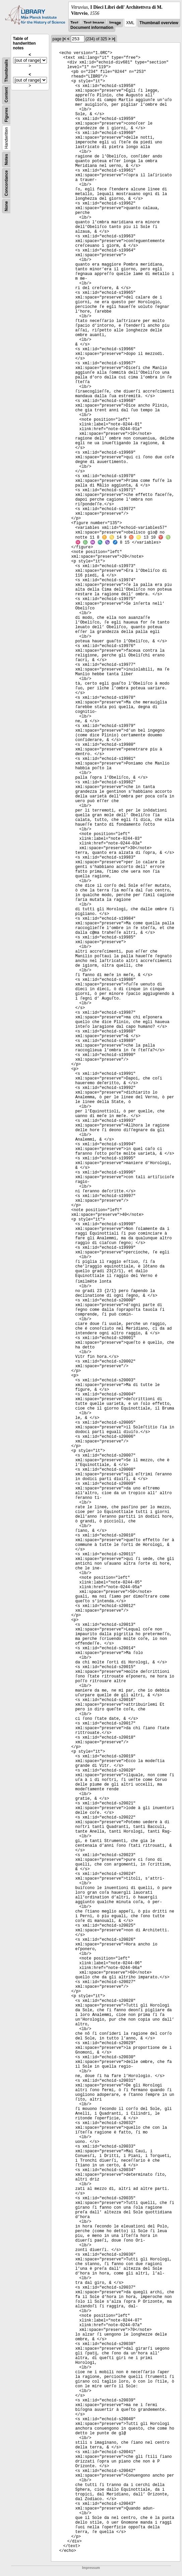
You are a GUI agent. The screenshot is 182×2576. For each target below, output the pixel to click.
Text (74, 22)
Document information (91, 27)
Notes (6, 159)
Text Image (93, 22)
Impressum (91, 2568)
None (6, 206)
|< (64, 39)
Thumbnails (6, 70)
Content (6, 94)
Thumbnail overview (158, 22)
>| (113, 39)
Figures (6, 115)
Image (115, 22)
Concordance (6, 183)
